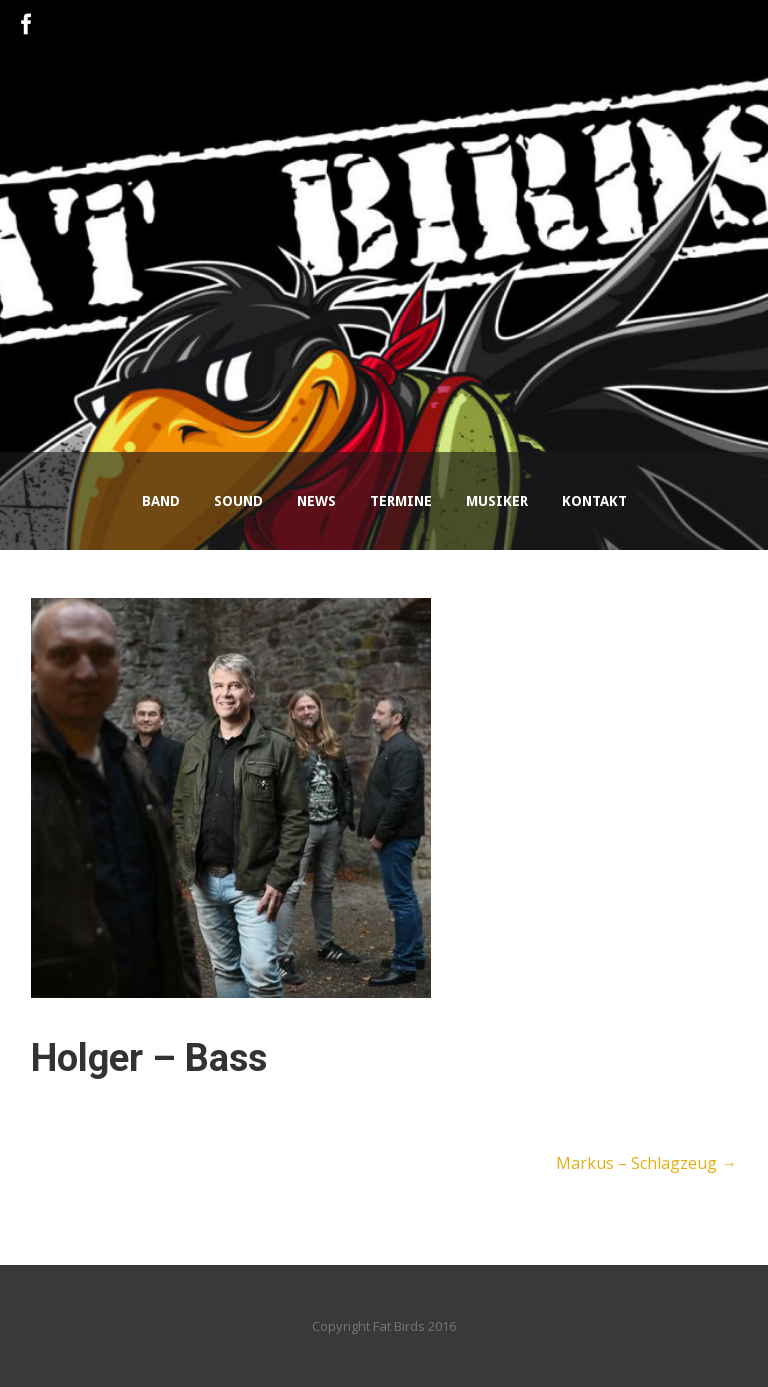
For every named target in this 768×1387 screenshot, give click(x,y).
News (316, 501)
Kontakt (594, 501)
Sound (238, 501)
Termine (401, 501)
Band (161, 501)
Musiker (497, 501)
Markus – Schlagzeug (646, 1163)
